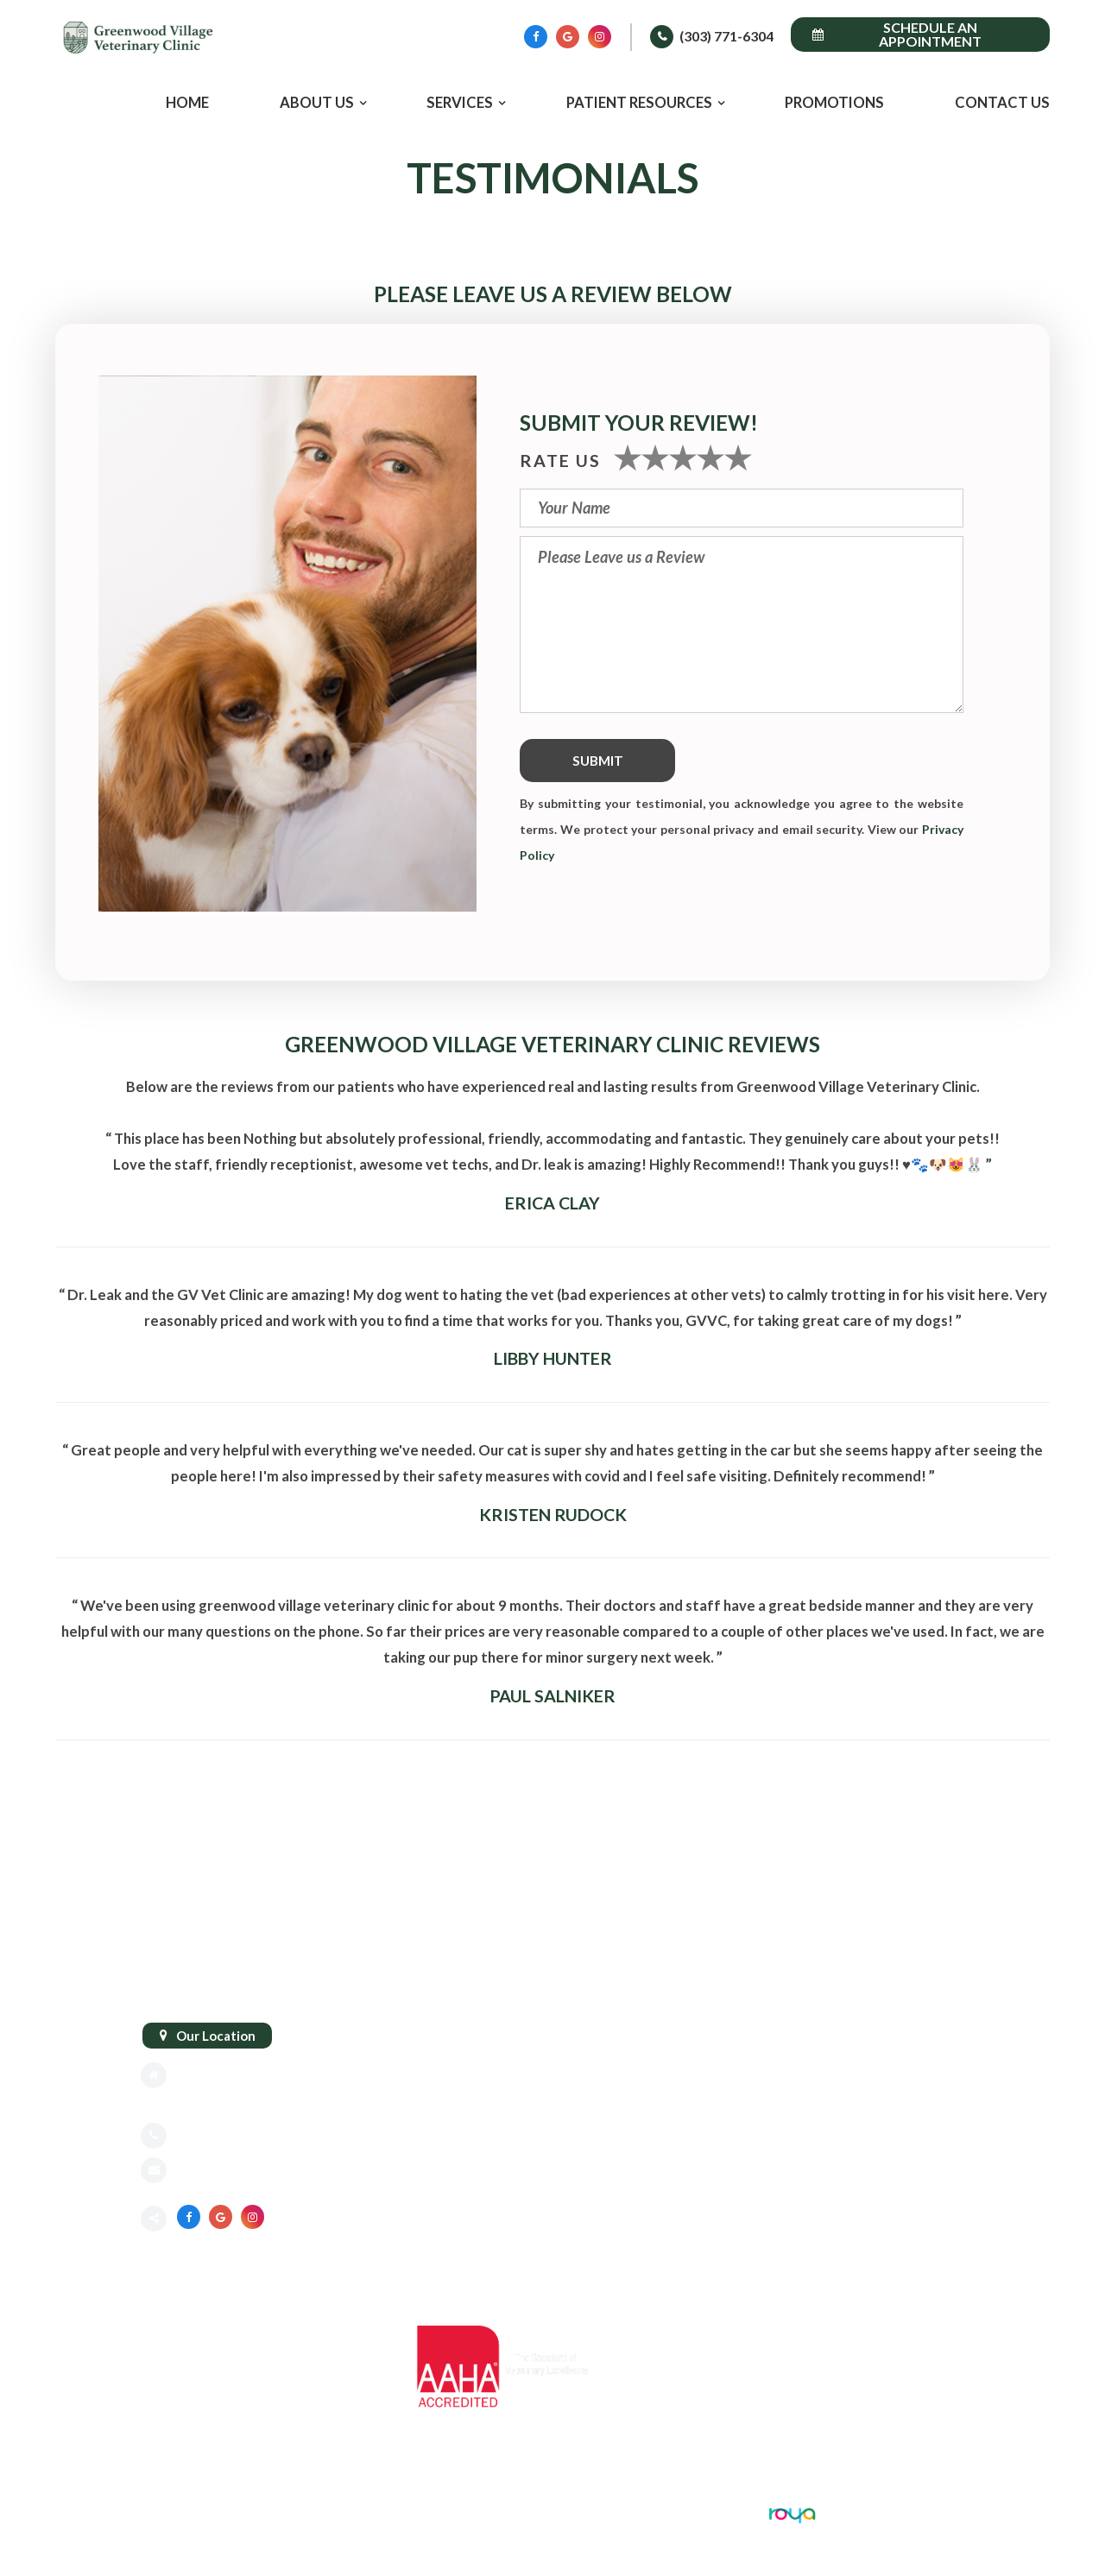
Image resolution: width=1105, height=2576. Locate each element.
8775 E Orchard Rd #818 (250, 2075)
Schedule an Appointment (897, 34)
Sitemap (164, 2512)
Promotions (834, 102)
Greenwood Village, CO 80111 (268, 2101)
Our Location (216, 2035)
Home (187, 102)
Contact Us (1002, 102)
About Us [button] (317, 102)
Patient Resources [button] (639, 102)
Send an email (218, 2172)
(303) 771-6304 (726, 36)
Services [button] (459, 102)
